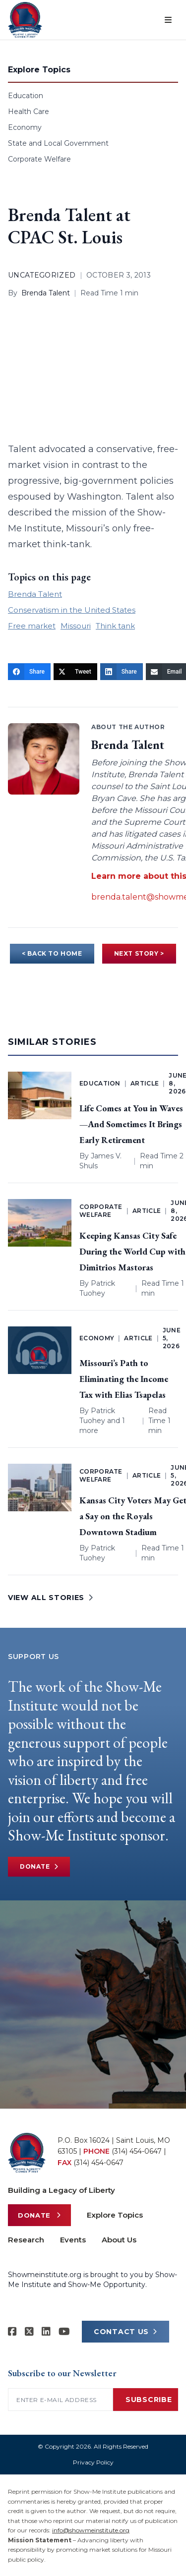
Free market (32, 625)
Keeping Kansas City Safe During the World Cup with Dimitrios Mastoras (132, 1251)
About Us (119, 2239)
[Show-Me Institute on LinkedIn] (46, 2332)
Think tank (115, 625)
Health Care (28, 111)
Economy (25, 127)
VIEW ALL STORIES (50, 1597)
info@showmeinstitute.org (90, 2530)
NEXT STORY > (139, 953)
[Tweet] (75, 671)
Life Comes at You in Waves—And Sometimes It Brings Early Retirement (131, 1123)
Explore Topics (115, 2215)
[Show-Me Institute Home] (25, 20)
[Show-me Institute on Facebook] (12, 2332)
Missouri (76, 625)
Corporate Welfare (39, 159)
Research (26, 2239)
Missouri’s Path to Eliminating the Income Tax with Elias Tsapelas (123, 1378)
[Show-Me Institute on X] (29, 2332)
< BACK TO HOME (52, 953)
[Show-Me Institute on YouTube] (64, 2332)
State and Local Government (58, 143)
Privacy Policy (93, 2462)
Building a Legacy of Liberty (61, 2190)
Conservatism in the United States (71, 610)
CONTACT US (125, 2331)
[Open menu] (168, 20)
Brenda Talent (45, 292)
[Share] (29, 671)
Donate (39, 1867)
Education (25, 95)
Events (73, 2239)
